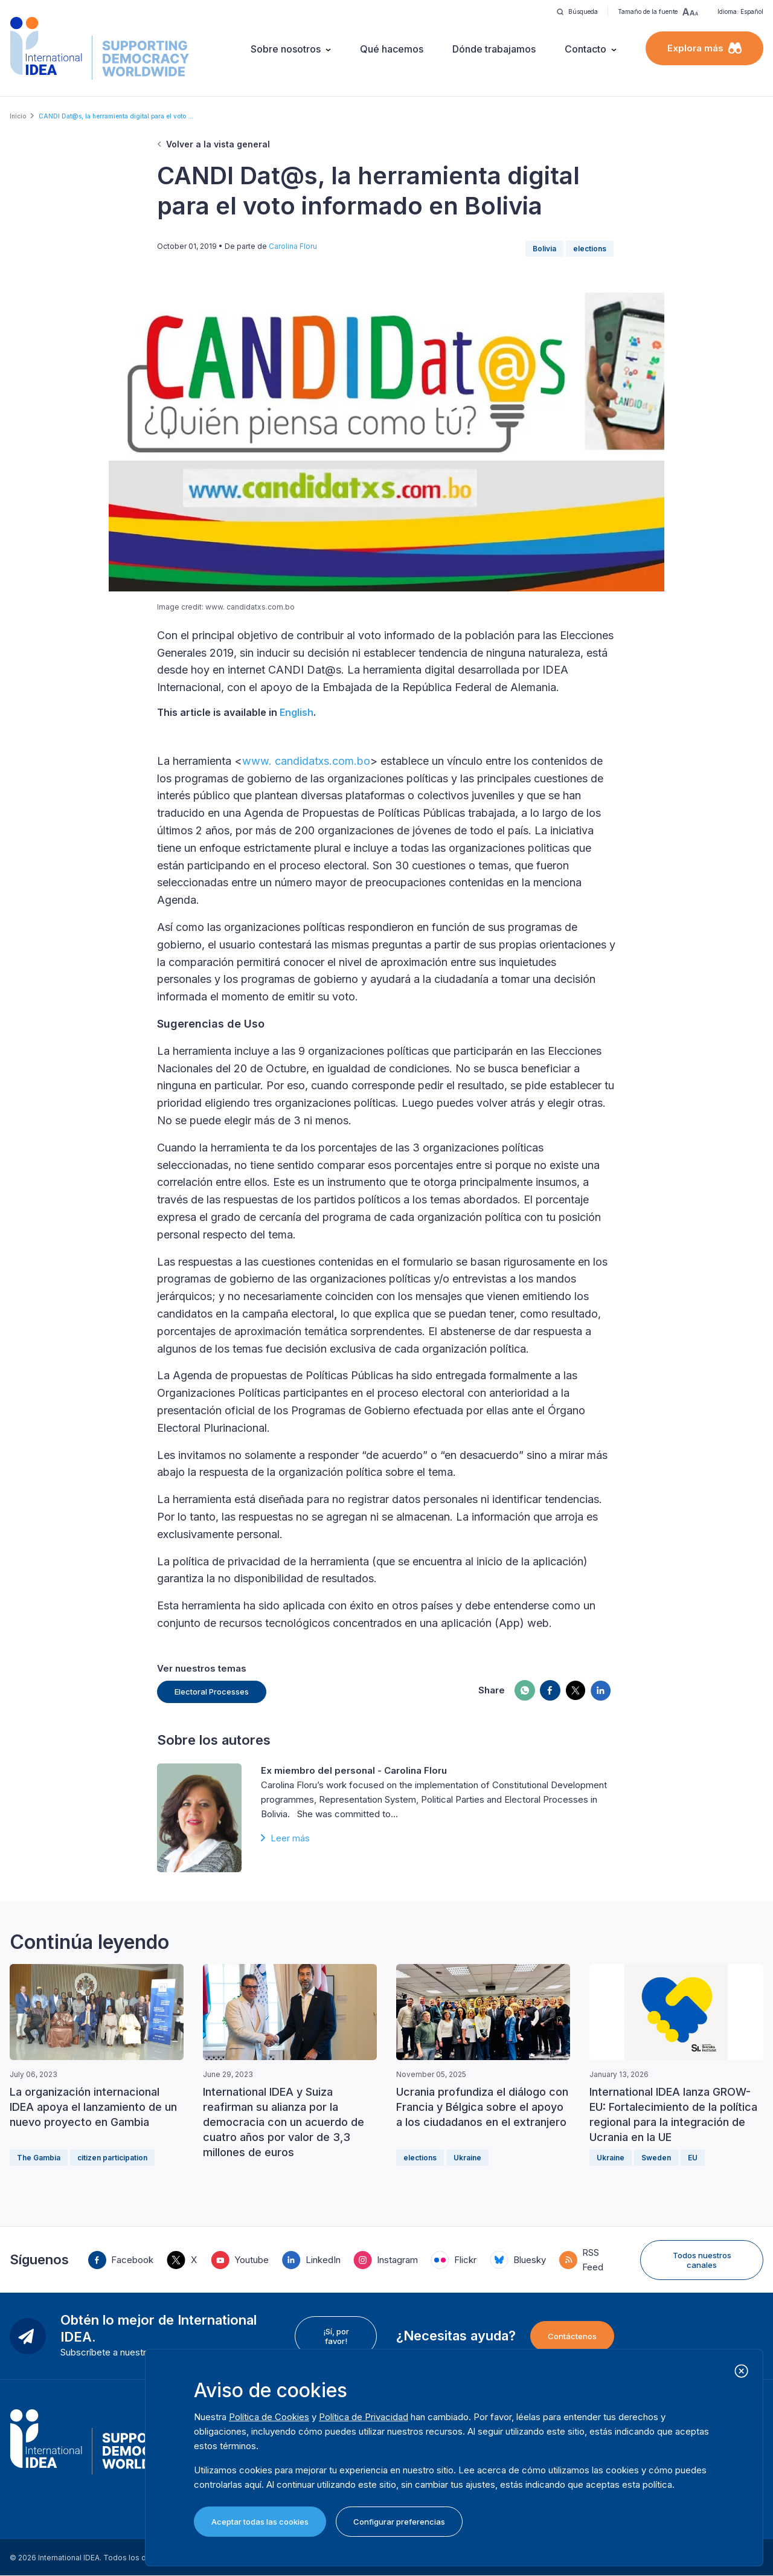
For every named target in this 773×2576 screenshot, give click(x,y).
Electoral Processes (212, 1691)
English (296, 712)
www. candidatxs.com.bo (306, 761)
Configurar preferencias (399, 2521)
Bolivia (544, 248)
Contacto (585, 49)
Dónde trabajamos (494, 49)
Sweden (656, 2157)
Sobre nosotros (286, 49)
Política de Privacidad (363, 2417)
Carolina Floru (293, 246)
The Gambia (38, 2157)
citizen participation (112, 2157)
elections (589, 248)
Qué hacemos (391, 49)
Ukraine (467, 2157)
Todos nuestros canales (702, 2260)
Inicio (18, 116)
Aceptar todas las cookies (260, 2521)
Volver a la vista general (218, 144)
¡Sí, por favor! (336, 2336)
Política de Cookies (269, 2417)
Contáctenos (572, 2336)
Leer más (290, 1838)
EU (693, 2157)
